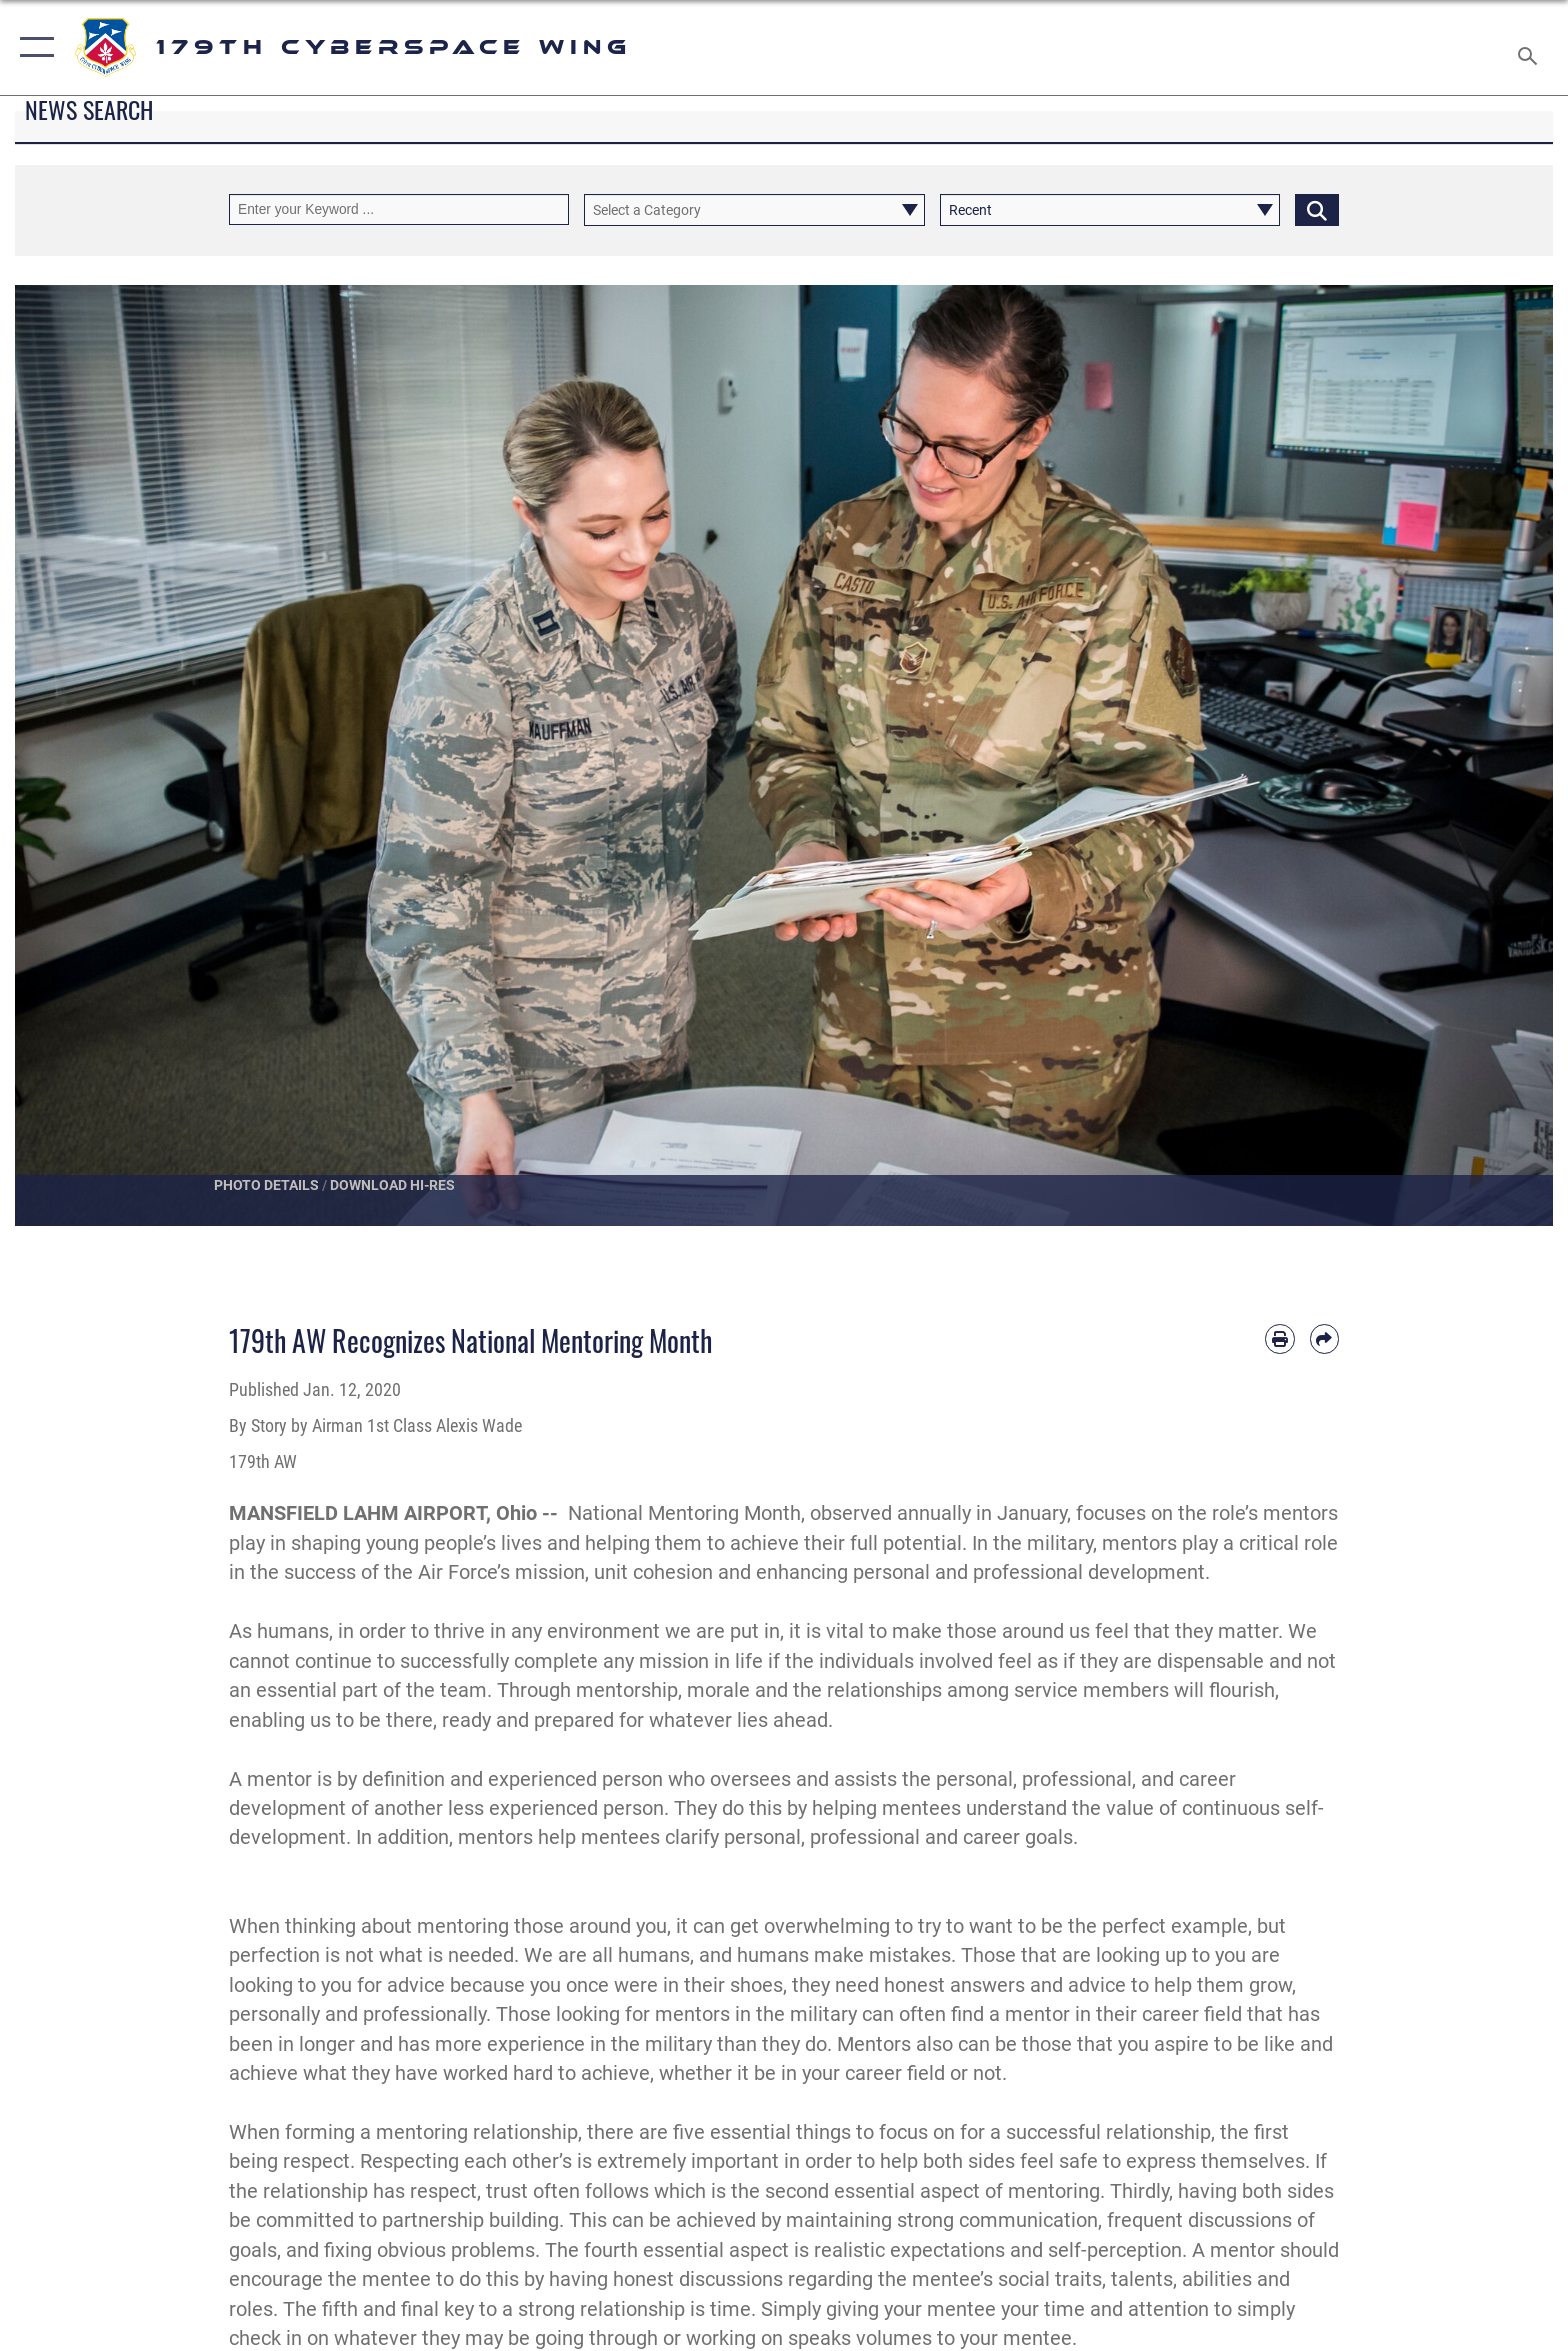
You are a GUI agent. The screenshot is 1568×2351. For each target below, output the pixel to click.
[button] (32, 47)
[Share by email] (1324, 1338)
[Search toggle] (1530, 48)
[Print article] (1279, 1338)
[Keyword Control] (399, 209)
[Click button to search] (1317, 209)
